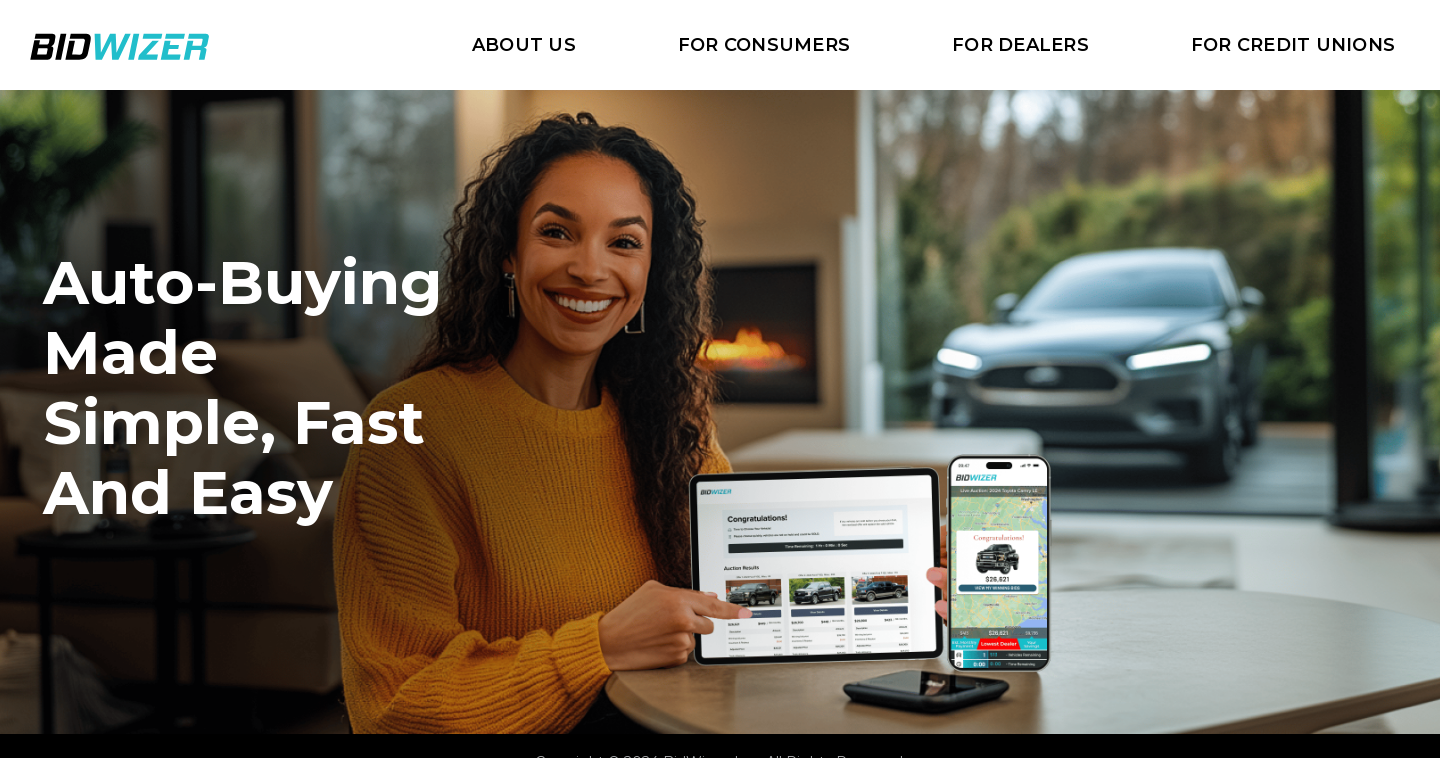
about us (524, 45)
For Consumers (764, 45)
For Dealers (1020, 45)
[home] (120, 45)
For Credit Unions (1293, 45)
